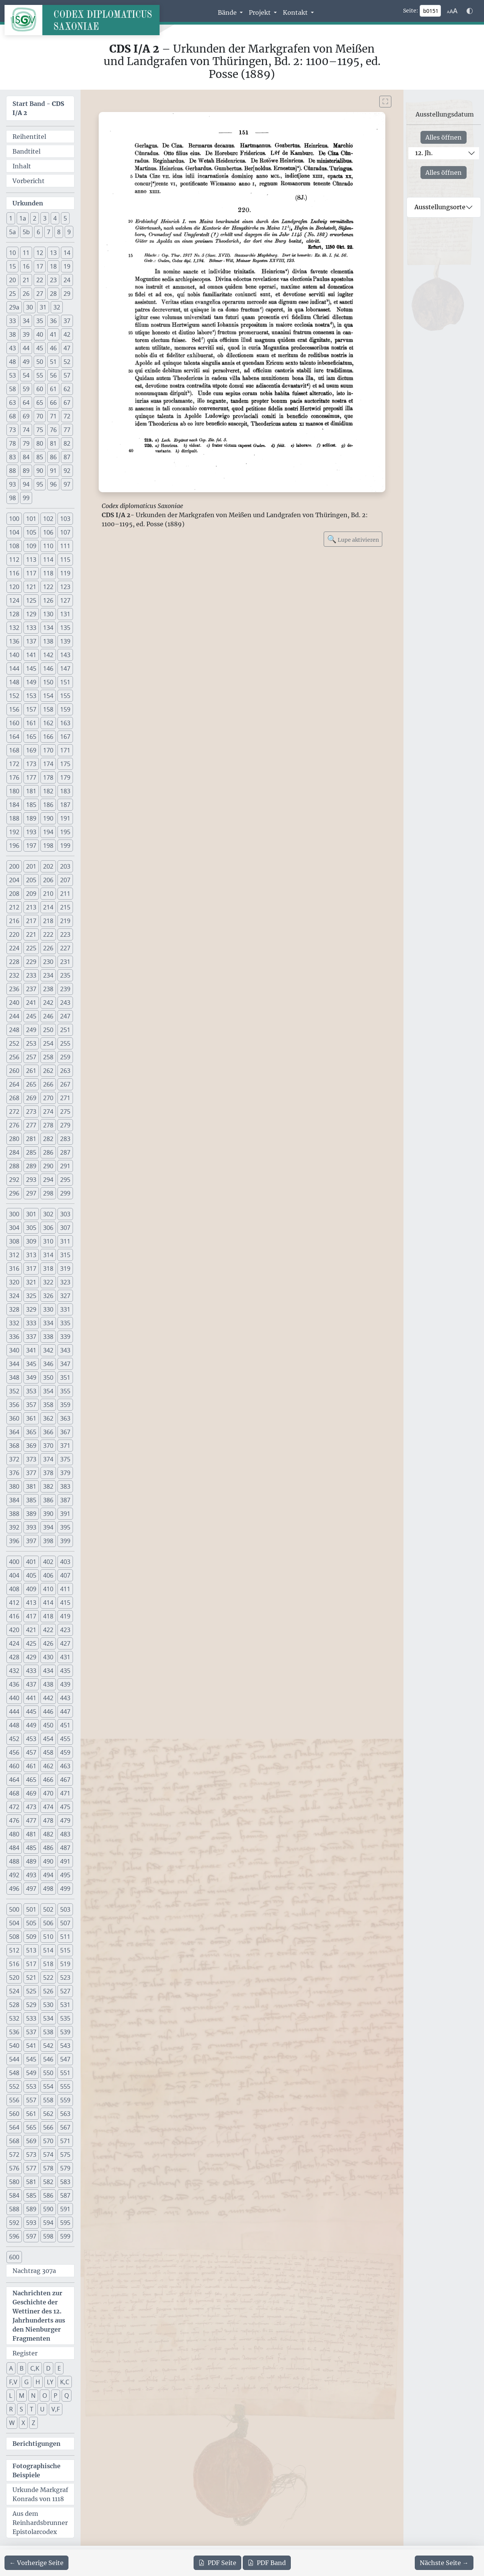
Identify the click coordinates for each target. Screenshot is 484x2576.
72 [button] (67, 416)
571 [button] (65, 2141)
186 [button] (48, 805)
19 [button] (67, 266)
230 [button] (48, 962)
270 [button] (48, 1098)
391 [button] (65, 1514)
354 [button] (48, 1391)
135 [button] (65, 627)
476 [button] (14, 1820)
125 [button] (31, 600)
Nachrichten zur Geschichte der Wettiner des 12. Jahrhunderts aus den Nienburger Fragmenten (38, 2315)
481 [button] (31, 1834)
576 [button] (14, 2168)
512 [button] (14, 1950)
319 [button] (65, 1268)
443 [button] (65, 1698)
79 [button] (26, 443)
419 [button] (65, 1616)
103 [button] (65, 519)
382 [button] (48, 1486)
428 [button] (14, 1657)
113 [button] (31, 559)
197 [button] (31, 845)
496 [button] (14, 1888)
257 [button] (31, 1057)
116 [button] (14, 573)
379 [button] (65, 1473)
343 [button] (65, 1350)
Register (24, 2353)
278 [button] (48, 1125)
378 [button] (48, 1473)
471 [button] (65, 1793)
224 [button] (14, 948)
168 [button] (14, 750)
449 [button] (31, 1725)
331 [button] (65, 1309)
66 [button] (53, 402)
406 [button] (48, 1575)
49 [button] (26, 362)
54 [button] (26, 375)
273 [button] (31, 1111)
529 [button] (31, 2005)
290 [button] (48, 1166)
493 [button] (31, 1875)
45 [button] (39, 348)
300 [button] (14, 1214)
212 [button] (14, 907)
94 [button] (26, 484)
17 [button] (39, 266)
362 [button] (48, 1418)
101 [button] (31, 519)
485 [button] (31, 1848)
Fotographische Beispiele (36, 2470)
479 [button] (65, 1820)
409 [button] (31, 1589)
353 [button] (31, 1391)
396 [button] (14, 1541)
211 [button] (65, 893)
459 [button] (65, 1752)
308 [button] (14, 1241)
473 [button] (31, 1807)
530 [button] (48, 2005)
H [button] (38, 2382)
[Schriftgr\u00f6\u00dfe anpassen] (452, 11)
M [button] (21, 2395)
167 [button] (65, 736)
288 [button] (14, 1166)
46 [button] (53, 348)
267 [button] (65, 1084)
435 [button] (65, 1671)
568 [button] (14, 2141)
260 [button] (14, 1070)
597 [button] (31, 2236)
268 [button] (14, 1098)
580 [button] (14, 2182)
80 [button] (39, 443)
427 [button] (65, 1643)
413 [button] (31, 1602)
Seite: (410, 10)
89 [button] (26, 470)
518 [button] (48, 1964)
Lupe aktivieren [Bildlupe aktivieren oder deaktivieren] (353, 539)
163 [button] (65, 723)
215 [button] (65, 907)
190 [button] (48, 818)
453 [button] (31, 1739)
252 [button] (14, 1043)
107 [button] (65, 532)
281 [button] (31, 1139)
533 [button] (31, 2018)
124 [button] (14, 600)
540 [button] (14, 2045)
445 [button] (31, 1711)
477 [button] (31, 1820)
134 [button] (48, 627)
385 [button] (31, 1500)
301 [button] (31, 1214)
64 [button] (26, 402)
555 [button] (65, 2086)
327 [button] (65, 1296)
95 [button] (39, 484)
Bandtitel (26, 151)
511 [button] (65, 1936)
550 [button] (48, 2073)
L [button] (10, 2395)
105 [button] (31, 532)
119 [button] (65, 573)
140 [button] (14, 655)
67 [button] (67, 402)
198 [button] (48, 845)
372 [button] (14, 1459)
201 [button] (31, 866)
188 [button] (14, 818)
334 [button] (48, 1323)
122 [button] (48, 587)
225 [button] (31, 948)
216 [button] (14, 921)
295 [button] (65, 1179)
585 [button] (31, 2195)
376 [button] (14, 1473)
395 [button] (65, 1527)
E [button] (59, 2368)
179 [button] (65, 777)
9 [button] (69, 232)
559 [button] (65, 2100)
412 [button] (14, 1602)
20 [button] (12, 280)
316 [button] (14, 1268)
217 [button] (31, 921)
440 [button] (14, 1698)
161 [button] (31, 723)
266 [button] (48, 1084)
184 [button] (14, 805)
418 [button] (48, 1616)
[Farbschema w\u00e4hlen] (470, 11)
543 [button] (65, 2045)
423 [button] (65, 1630)
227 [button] (65, 948)
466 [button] (48, 1779)
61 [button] (53, 389)
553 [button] (31, 2086)
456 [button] (14, 1752)
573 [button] (31, 2154)
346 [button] (48, 1364)
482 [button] (48, 1834)
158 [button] (48, 709)
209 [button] (31, 893)
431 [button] (65, 1657)
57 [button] (67, 375)
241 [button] (31, 1002)
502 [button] (48, 1909)
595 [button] (65, 2222)
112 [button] (14, 559)
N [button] (33, 2395)
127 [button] (65, 600)
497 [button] (31, 1888)
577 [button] (31, 2168)
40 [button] (39, 334)
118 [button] (48, 573)
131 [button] (65, 614)
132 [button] (14, 627)
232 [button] (14, 975)
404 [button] (14, 1575)
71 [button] (53, 416)
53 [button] (12, 375)
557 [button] (31, 2100)
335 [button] (65, 1323)
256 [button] (14, 1057)
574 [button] (48, 2154)
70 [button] (39, 416)
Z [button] (33, 2423)
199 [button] (65, 845)
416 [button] (14, 1616)
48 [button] (12, 362)
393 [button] (31, 1527)
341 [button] (31, 1350)
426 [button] (48, 1643)
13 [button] (53, 253)
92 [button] (67, 470)
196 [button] (14, 845)
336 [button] (14, 1336)
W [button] (12, 2423)
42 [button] (67, 334)
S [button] (21, 2409)
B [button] (21, 2368)
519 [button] (65, 1964)
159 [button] (65, 709)
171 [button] (65, 750)
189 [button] (31, 818)
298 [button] (48, 1193)
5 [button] (65, 218)
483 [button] (65, 1834)
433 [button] (31, 1671)
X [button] (23, 2423)
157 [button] (31, 709)
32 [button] (56, 307)
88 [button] (12, 470)
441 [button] (31, 1698)
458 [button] (48, 1752)
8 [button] (58, 232)
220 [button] (14, 934)
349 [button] (31, 1377)
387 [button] (65, 1500)
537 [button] (31, 2032)
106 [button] (48, 532)
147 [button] (65, 668)
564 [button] (14, 2127)
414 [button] (48, 1602)
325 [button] (31, 1296)
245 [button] (31, 1016)
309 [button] (31, 1241)
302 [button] (48, 1214)
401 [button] (31, 1562)
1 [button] (10, 218)
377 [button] (31, 1473)
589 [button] (31, 2209)
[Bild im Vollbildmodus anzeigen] (385, 101)
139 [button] (65, 641)
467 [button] (65, 1779)
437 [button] (31, 1684)
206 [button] (48, 880)
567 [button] (65, 2127)
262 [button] (48, 1070)
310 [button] (48, 1241)
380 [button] (14, 1486)
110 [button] (48, 546)
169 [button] (31, 750)
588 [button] (14, 2209)
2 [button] (34, 218)
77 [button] (67, 430)
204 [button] (14, 880)
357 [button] (31, 1405)
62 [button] (67, 389)
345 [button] (31, 1364)
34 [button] (26, 321)
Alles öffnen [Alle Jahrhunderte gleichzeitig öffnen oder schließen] (443, 137)
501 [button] (31, 1909)
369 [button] (31, 1445)
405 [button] (31, 1575)
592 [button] (14, 2222)
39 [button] (26, 334)
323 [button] (65, 1282)
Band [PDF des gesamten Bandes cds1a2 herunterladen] (267, 2562)
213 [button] (31, 907)
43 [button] (12, 348)
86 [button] (53, 457)
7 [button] (48, 232)
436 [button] (14, 1684)
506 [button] (48, 1923)
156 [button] (14, 709)
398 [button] (48, 1541)
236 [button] (14, 989)
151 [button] (65, 682)
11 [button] (26, 253)
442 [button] (48, 1698)
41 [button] (53, 334)
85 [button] (39, 457)
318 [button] (48, 1268)
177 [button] (31, 777)
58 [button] (12, 389)
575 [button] (65, 2154)
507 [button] (65, 1923)
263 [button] (65, 1070)
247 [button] (65, 1016)
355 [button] (65, 1391)
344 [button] (14, 1364)
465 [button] (31, 1779)
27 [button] (39, 293)
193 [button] (31, 832)
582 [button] (48, 2182)
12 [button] (39, 253)
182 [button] (48, 791)
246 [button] (48, 1016)
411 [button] (65, 1589)
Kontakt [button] (296, 12)
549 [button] (31, 2073)
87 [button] (67, 457)
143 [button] (65, 655)
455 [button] (65, 1739)
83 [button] (12, 457)
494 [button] (48, 1875)
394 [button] (48, 1527)
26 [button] (26, 293)
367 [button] (65, 1432)
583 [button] (65, 2182)
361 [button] (31, 1418)
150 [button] (48, 682)
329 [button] (31, 1309)
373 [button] (31, 1459)
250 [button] (48, 1030)
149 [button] (31, 682)
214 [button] (48, 907)
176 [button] (14, 777)
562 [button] (48, 2114)
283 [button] (65, 1139)
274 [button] (48, 1111)
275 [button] (65, 1111)
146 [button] (48, 668)
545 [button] (31, 2059)
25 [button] (12, 293)
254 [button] (48, 1043)
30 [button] (29, 307)
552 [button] (14, 2086)
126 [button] (48, 600)
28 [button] (53, 293)
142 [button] (48, 655)
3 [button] (45, 218)
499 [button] (65, 1888)
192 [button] (14, 832)
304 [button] (14, 1227)
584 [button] (14, 2195)
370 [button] (48, 1445)
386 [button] (48, 1500)
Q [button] (66, 2395)
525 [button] (31, 1991)
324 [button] (14, 1296)
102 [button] (48, 519)
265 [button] (31, 1084)
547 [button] (65, 2059)
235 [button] (65, 975)
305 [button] (31, 1227)
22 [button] (39, 280)
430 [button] (48, 1657)
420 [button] (14, 1630)
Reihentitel (29, 136)
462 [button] (48, 1766)
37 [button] (67, 321)
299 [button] (65, 1193)
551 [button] (65, 2073)
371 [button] (65, 1445)
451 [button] (65, 1725)
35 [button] (39, 321)
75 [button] (39, 430)
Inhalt (21, 166)
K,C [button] (64, 2382)
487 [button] (65, 1848)
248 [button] (14, 1030)
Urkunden (27, 203)
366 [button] (48, 1432)
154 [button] (48, 696)
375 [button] (65, 1459)
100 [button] (14, 519)
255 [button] (65, 1043)
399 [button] (65, 1541)
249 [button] (31, 1030)
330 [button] (48, 1309)
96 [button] (53, 484)
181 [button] (31, 791)
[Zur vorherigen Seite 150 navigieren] (36, 2563)
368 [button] (14, 1445)
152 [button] (14, 696)
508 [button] (14, 1936)
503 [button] (65, 1909)
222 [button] (48, 934)
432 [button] (14, 1671)
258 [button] (48, 1057)
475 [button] (65, 1807)
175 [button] (65, 764)
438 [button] (48, 1684)
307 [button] (65, 1227)
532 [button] (14, 2018)
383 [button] (65, 1486)
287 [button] (65, 1152)
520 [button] (14, 1977)
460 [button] (14, 1766)
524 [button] (14, 1991)
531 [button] (65, 2005)
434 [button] (48, 1671)
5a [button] (12, 232)
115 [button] (65, 559)
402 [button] (48, 1562)
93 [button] (12, 484)
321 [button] (31, 1282)
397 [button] (31, 1541)
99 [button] (26, 498)
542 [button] (48, 2045)
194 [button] (48, 832)
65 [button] (39, 402)
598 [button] (48, 2236)
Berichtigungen (36, 2443)
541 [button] (31, 2045)
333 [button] (31, 1323)
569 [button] (31, 2141)
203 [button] (65, 866)
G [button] (26, 2382)
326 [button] (48, 1296)
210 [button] (48, 893)
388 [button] (14, 1514)
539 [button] (65, 2032)
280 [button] (14, 1139)
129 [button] (31, 614)
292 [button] (14, 1179)
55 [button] (39, 375)
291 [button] (65, 1166)
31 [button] (43, 307)
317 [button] (31, 1268)
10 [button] (12, 253)
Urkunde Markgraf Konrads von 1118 (40, 2494)
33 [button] (12, 321)
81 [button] (53, 443)
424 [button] (14, 1643)
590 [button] (48, 2209)
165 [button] (31, 736)
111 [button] (65, 546)
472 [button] (14, 1807)
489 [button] (31, 1861)
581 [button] (31, 2182)
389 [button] (31, 1514)
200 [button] (14, 866)
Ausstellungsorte (439, 207)
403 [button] (65, 1562)
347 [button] (65, 1364)
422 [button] (48, 1630)
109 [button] (31, 546)
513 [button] (31, 1950)
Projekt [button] (260, 12)
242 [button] (48, 1002)
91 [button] (53, 470)
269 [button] (31, 1098)
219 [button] (65, 921)
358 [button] (48, 1405)
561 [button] (31, 2114)
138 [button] (48, 641)
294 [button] (48, 1179)
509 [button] (31, 1936)
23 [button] (53, 280)
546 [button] (48, 2059)
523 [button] (65, 1977)
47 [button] (67, 348)
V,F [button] (55, 2409)
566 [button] (48, 2127)
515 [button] (65, 1950)
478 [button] (48, 1820)
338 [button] (48, 1336)
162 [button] (48, 723)
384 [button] (14, 1500)
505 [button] (31, 1923)
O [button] (44, 2395)
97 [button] (67, 484)
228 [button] (14, 962)
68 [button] (12, 416)
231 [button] (65, 962)
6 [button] (38, 232)
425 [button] (31, 1643)
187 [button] (65, 805)
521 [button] (31, 1977)
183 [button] (65, 791)
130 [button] (48, 614)
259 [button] (65, 1057)
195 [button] (65, 832)
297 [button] (31, 1193)
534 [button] (48, 2018)
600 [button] (14, 2257)
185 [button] (31, 805)
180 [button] (14, 791)
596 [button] (14, 2236)
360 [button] (14, 1418)
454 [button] (48, 1739)
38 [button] (12, 334)
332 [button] (14, 1323)
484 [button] (14, 1848)
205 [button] (31, 880)
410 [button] (48, 1589)
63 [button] (12, 402)
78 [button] (12, 443)
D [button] (48, 2368)
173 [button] (31, 764)
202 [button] (48, 866)
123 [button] (65, 587)
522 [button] (48, 1977)
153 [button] (31, 696)
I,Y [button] (50, 2382)
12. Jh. (424, 153)
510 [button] (48, 1936)
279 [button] (65, 1125)
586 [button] (48, 2195)
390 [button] (48, 1514)
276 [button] (14, 1125)
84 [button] (26, 457)
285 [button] (31, 1152)
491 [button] (65, 1861)
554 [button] (48, 2086)
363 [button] (65, 1418)
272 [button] (14, 1111)
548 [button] (14, 2073)
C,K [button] (34, 2368)
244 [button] (14, 1016)
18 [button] (53, 266)
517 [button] (31, 1964)
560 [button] (14, 2114)
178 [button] (48, 777)
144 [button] (14, 668)
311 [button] (65, 1241)
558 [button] (48, 2100)
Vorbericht (28, 181)
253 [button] (31, 1043)
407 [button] (65, 1575)
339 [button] (65, 1336)
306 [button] (48, 1227)
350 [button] (48, 1377)
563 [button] (65, 2114)
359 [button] (65, 1405)
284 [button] (14, 1152)
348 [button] (14, 1377)
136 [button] (14, 641)
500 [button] (14, 1909)
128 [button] (14, 614)
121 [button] (31, 587)
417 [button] (31, 1616)
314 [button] (48, 1255)
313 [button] (31, 1255)
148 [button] (14, 682)
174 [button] (48, 764)
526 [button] (48, 1991)
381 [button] (31, 1486)
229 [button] (31, 962)
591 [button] (65, 2209)
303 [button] (65, 1214)
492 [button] (14, 1875)
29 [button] (67, 293)
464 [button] (14, 1779)
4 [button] (55, 218)
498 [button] (48, 1888)
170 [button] (48, 750)
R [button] (11, 2409)
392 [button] (14, 1527)
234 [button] (48, 975)
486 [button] (48, 1848)
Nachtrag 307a (34, 2270)
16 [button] (26, 266)
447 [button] (65, 1711)
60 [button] (39, 389)
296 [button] (14, 1193)
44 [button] (26, 348)
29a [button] (14, 307)
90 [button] (39, 470)
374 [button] (48, 1459)
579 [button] (65, 2168)
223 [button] (65, 934)
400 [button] (14, 1562)
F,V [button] (13, 2382)
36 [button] (53, 321)
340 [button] (14, 1350)
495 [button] (65, 1875)
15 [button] (12, 266)
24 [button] (67, 280)
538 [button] (48, 2032)
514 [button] (48, 1950)
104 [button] (14, 532)
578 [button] (48, 2168)
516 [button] (14, 1964)
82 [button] (67, 443)
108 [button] (14, 546)
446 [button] (48, 1711)
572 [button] (14, 2154)
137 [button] (31, 641)
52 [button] (67, 362)
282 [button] (48, 1139)
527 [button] (65, 1991)
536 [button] (14, 2032)
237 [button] (31, 989)
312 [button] (14, 1255)
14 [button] (67, 253)
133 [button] (31, 627)
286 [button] (48, 1152)
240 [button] (14, 1002)
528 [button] (14, 2005)
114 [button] (48, 559)
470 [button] (48, 1793)
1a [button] (22, 218)
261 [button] (31, 1070)
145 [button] (31, 668)
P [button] (55, 2395)
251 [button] (65, 1030)
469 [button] (31, 1793)
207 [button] (65, 880)
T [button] (31, 2409)
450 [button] (48, 1725)
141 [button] (31, 655)
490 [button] (48, 1861)
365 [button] (31, 1432)
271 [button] (65, 1098)
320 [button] (14, 1282)
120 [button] (14, 587)
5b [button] (26, 232)
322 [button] (48, 1282)
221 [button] (31, 934)
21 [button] (26, 280)
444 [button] (14, 1711)
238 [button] (48, 989)
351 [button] (65, 1377)
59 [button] (26, 389)
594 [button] (48, 2222)
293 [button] (31, 1179)
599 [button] (65, 2236)
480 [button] (14, 1834)
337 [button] (31, 1336)
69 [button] (26, 416)
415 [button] (65, 1602)
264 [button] (14, 1084)
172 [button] (14, 764)
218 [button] (48, 921)
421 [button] (31, 1630)
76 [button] (53, 430)
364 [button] (14, 1432)
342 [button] (48, 1350)
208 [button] (14, 893)
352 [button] (14, 1391)
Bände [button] (228, 12)
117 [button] (31, 573)
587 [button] (65, 2195)
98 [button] (12, 498)
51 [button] (53, 362)
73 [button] (12, 430)
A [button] (11, 2368)
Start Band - (38, 108)
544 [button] (14, 2059)
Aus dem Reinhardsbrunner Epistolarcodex (40, 2523)
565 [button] (31, 2127)
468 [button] (14, 1793)
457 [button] (31, 1752)
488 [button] (14, 1861)
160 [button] (14, 723)
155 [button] (65, 696)
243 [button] (65, 1002)
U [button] (42, 2409)
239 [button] (65, 989)
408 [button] (14, 1589)
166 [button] (48, 736)
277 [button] (31, 1125)
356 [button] (14, 1405)
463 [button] (65, 1766)
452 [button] (14, 1739)
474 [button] (48, 1807)
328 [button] (14, 1309)
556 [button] (14, 2100)
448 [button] (14, 1725)
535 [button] (65, 2018)
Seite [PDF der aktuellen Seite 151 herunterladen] (217, 2562)
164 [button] (14, 736)
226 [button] (48, 948)
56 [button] (53, 375)
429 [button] (31, 1657)
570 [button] (48, 2141)
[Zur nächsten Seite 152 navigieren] (444, 2563)
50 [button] (39, 362)
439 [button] (65, 1684)
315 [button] (65, 1255)
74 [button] (26, 430)
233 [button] (31, 975)
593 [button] (31, 2222)
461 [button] (31, 1766)
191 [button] (65, 818)
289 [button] (31, 1166)
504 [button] (14, 1923)
